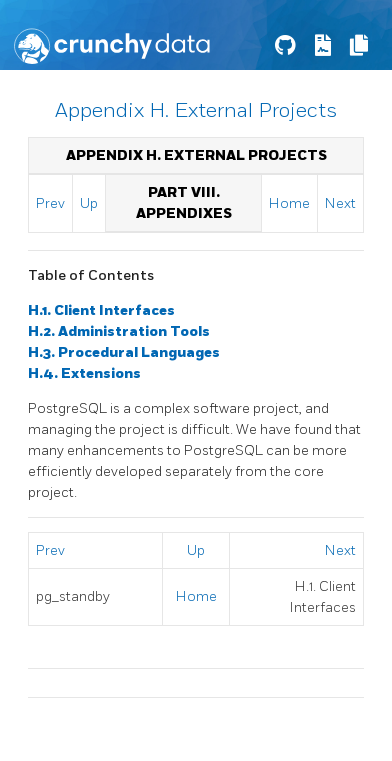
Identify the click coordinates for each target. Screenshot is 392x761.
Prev (50, 203)
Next (340, 203)
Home (289, 203)
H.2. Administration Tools (119, 331)
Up (89, 203)
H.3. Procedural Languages (124, 352)
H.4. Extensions (84, 373)
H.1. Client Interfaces (101, 310)
